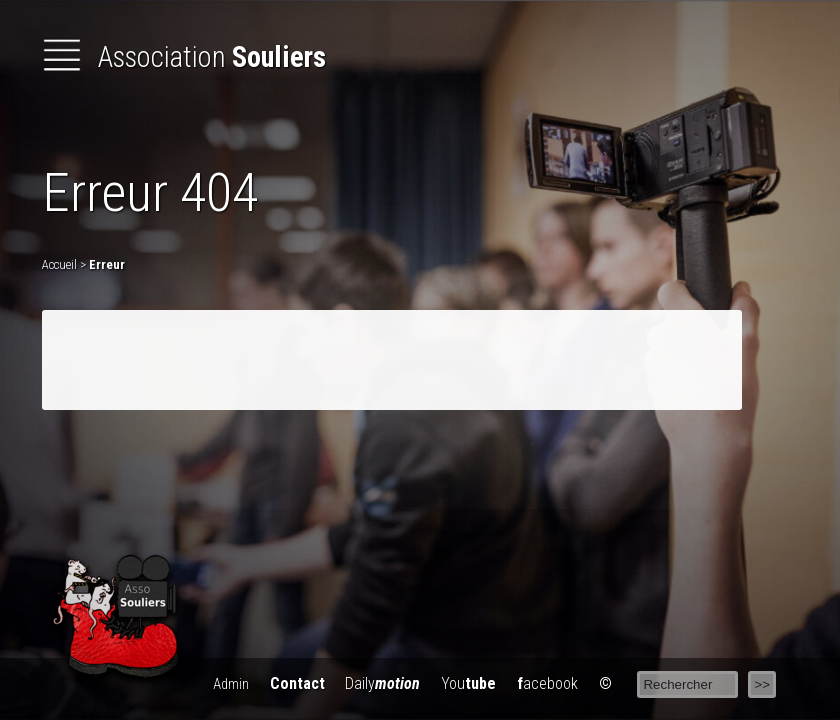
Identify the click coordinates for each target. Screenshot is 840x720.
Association (184, 57)
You (468, 683)
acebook (547, 683)
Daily (382, 683)
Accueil (59, 264)
